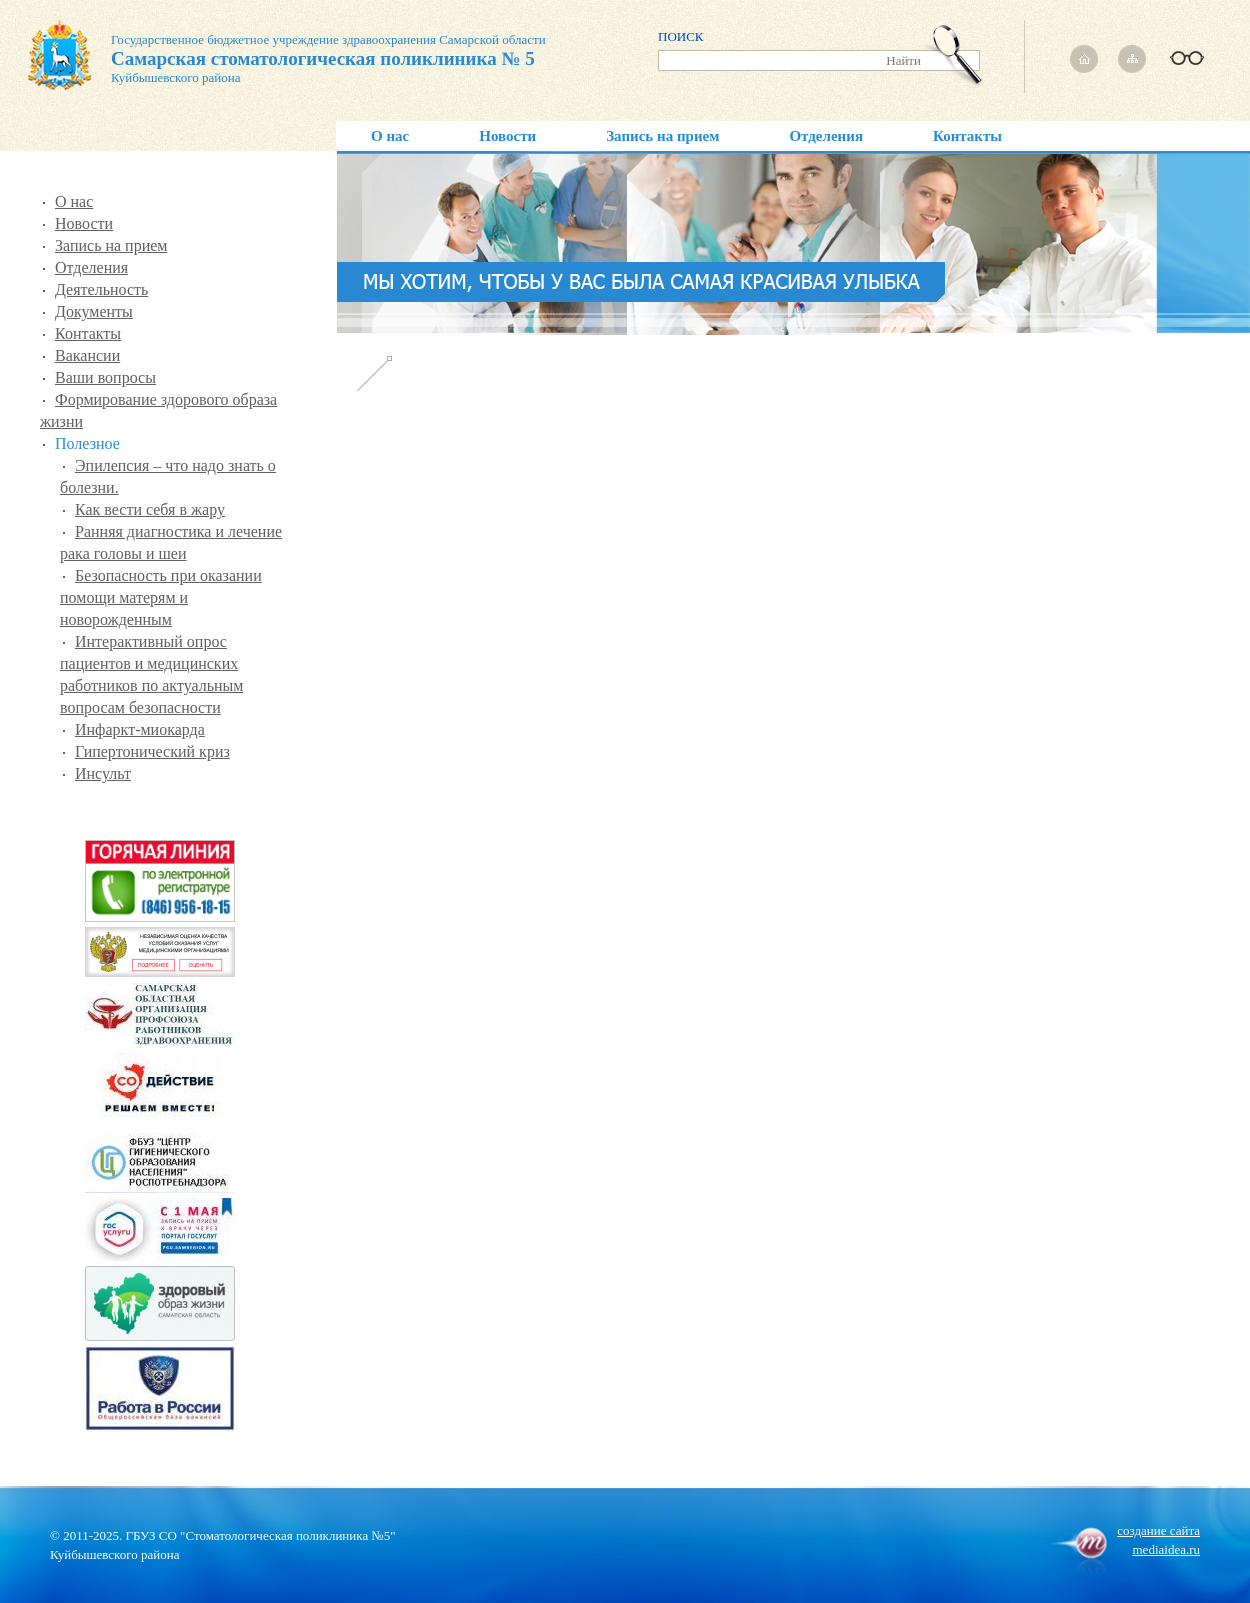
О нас (390, 136)
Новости (507, 136)
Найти (903, 60)
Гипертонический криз (152, 751)
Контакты (967, 136)
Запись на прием (662, 136)
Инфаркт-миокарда (140, 729)
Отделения (826, 136)
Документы (94, 311)
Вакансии (87, 355)
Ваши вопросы (105, 377)
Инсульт (103, 773)
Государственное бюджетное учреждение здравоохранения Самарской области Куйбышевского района (287, 60)
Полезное (87, 443)
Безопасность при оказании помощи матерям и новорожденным (161, 597)
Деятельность (101, 289)
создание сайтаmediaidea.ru (1158, 1540)
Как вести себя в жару (150, 509)
